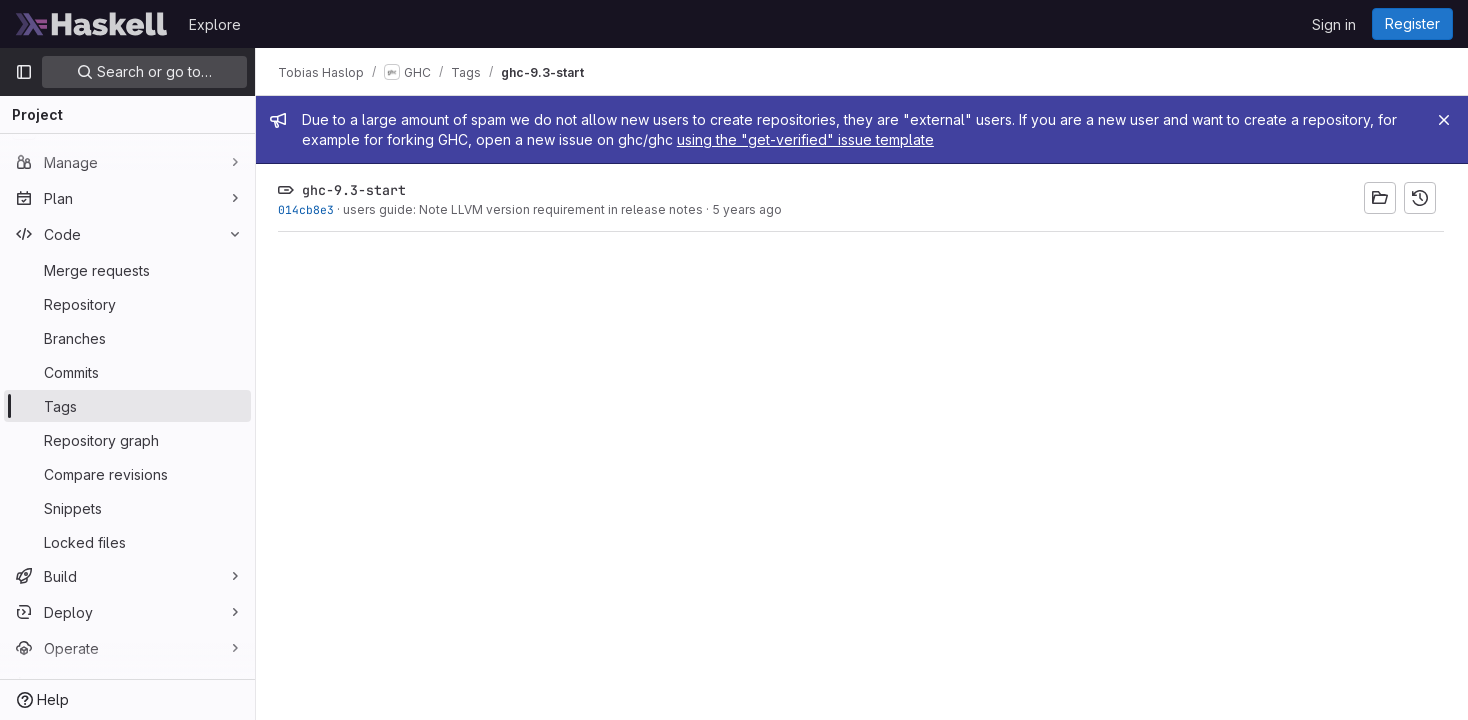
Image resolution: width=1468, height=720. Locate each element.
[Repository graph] (127, 440)
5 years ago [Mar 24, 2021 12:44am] (749, 209)
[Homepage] (92, 24)
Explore (215, 24)
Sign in (1334, 24)
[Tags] (127, 406)
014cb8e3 (308, 209)
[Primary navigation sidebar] (24, 72)
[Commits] (127, 372)
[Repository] (127, 304)
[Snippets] (127, 508)
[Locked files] (127, 542)
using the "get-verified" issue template (807, 139)
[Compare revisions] (127, 474)
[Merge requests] (127, 270)
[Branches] (127, 338)
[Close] (1444, 120)
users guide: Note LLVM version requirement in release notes (525, 209)
